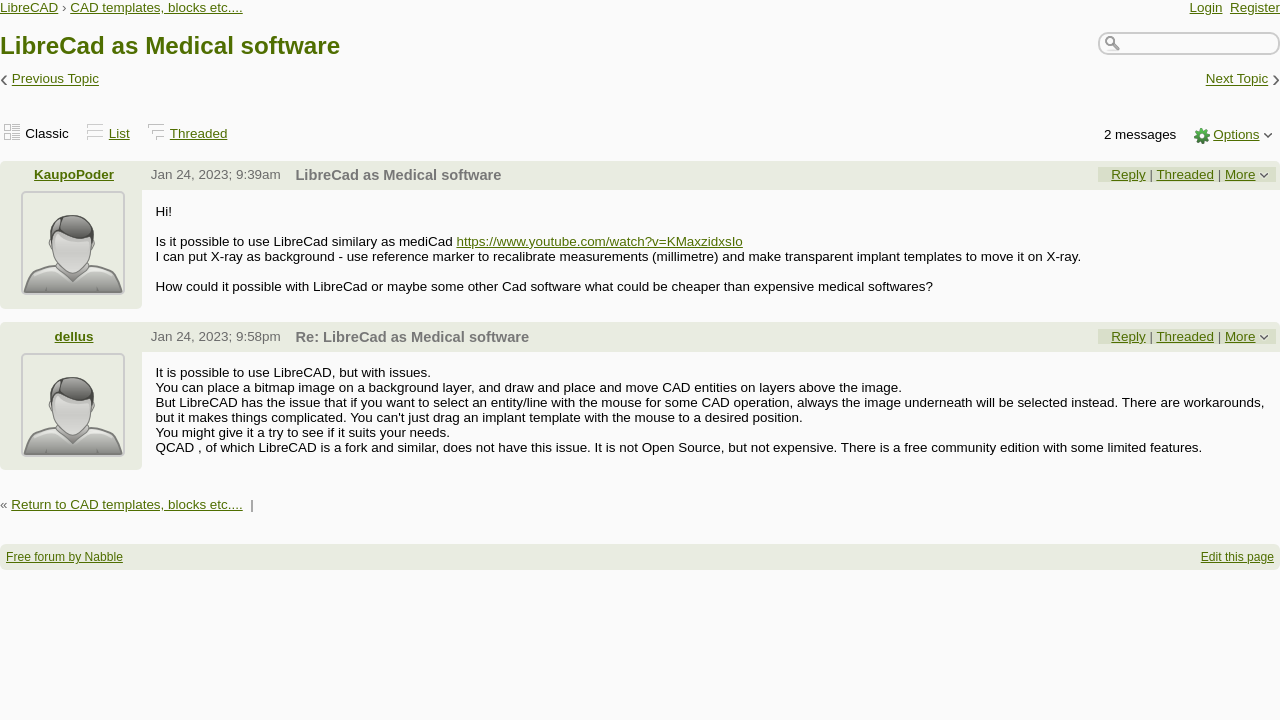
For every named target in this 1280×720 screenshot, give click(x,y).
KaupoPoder (74, 174)
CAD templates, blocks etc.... (156, 7)
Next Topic (1237, 79)
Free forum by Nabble (64, 557)
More (1240, 174)
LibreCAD (29, 7)
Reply (1128, 174)
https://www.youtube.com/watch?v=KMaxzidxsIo (599, 241)
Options (1236, 134)
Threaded (199, 133)
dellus (74, 336)
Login (1206, 7)
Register (1255, 7)
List (119, 133)
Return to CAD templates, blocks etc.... (127, 504)
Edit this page (1237, 557)
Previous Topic (55, 79)
